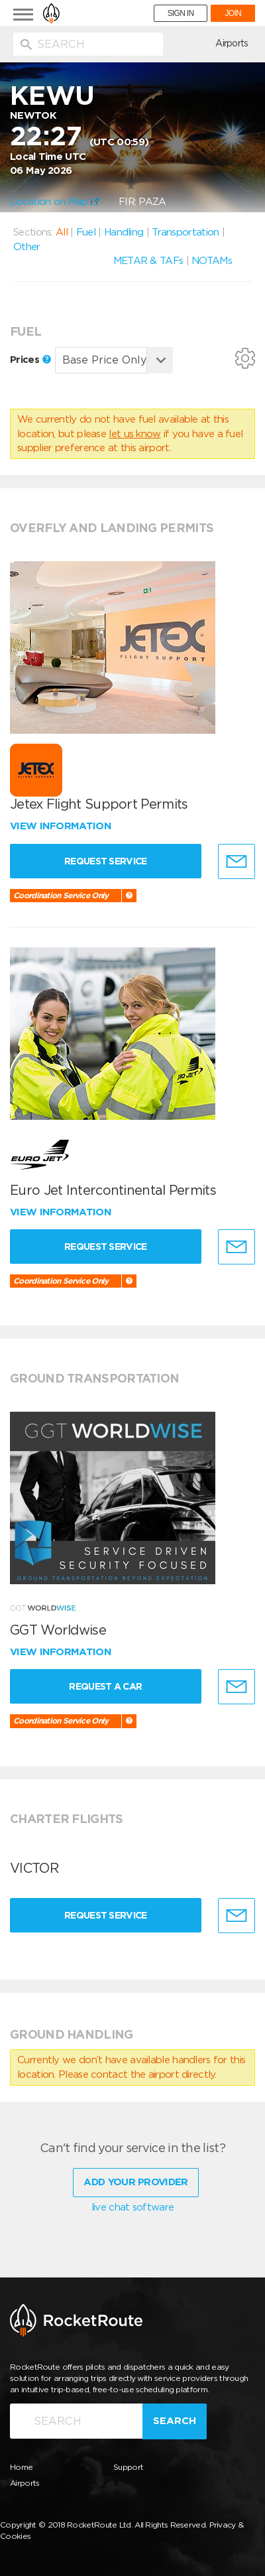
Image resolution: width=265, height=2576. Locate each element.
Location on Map (54, 202)
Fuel (85, 232)
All (62, 232)
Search (174, 2421)
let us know (134, 434)
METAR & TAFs (148, 261)
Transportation (185, 232)
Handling (123, 232)
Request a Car (105, 1686)
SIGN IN (181, 13)
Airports (231, 43)
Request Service (105, 861)
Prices (30, 360)
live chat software (132, 2207)
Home (21, 2467)
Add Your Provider (135, 2182)
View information (62, 826)
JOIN (233, 13)
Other (26, 247)
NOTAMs (211, 261)
